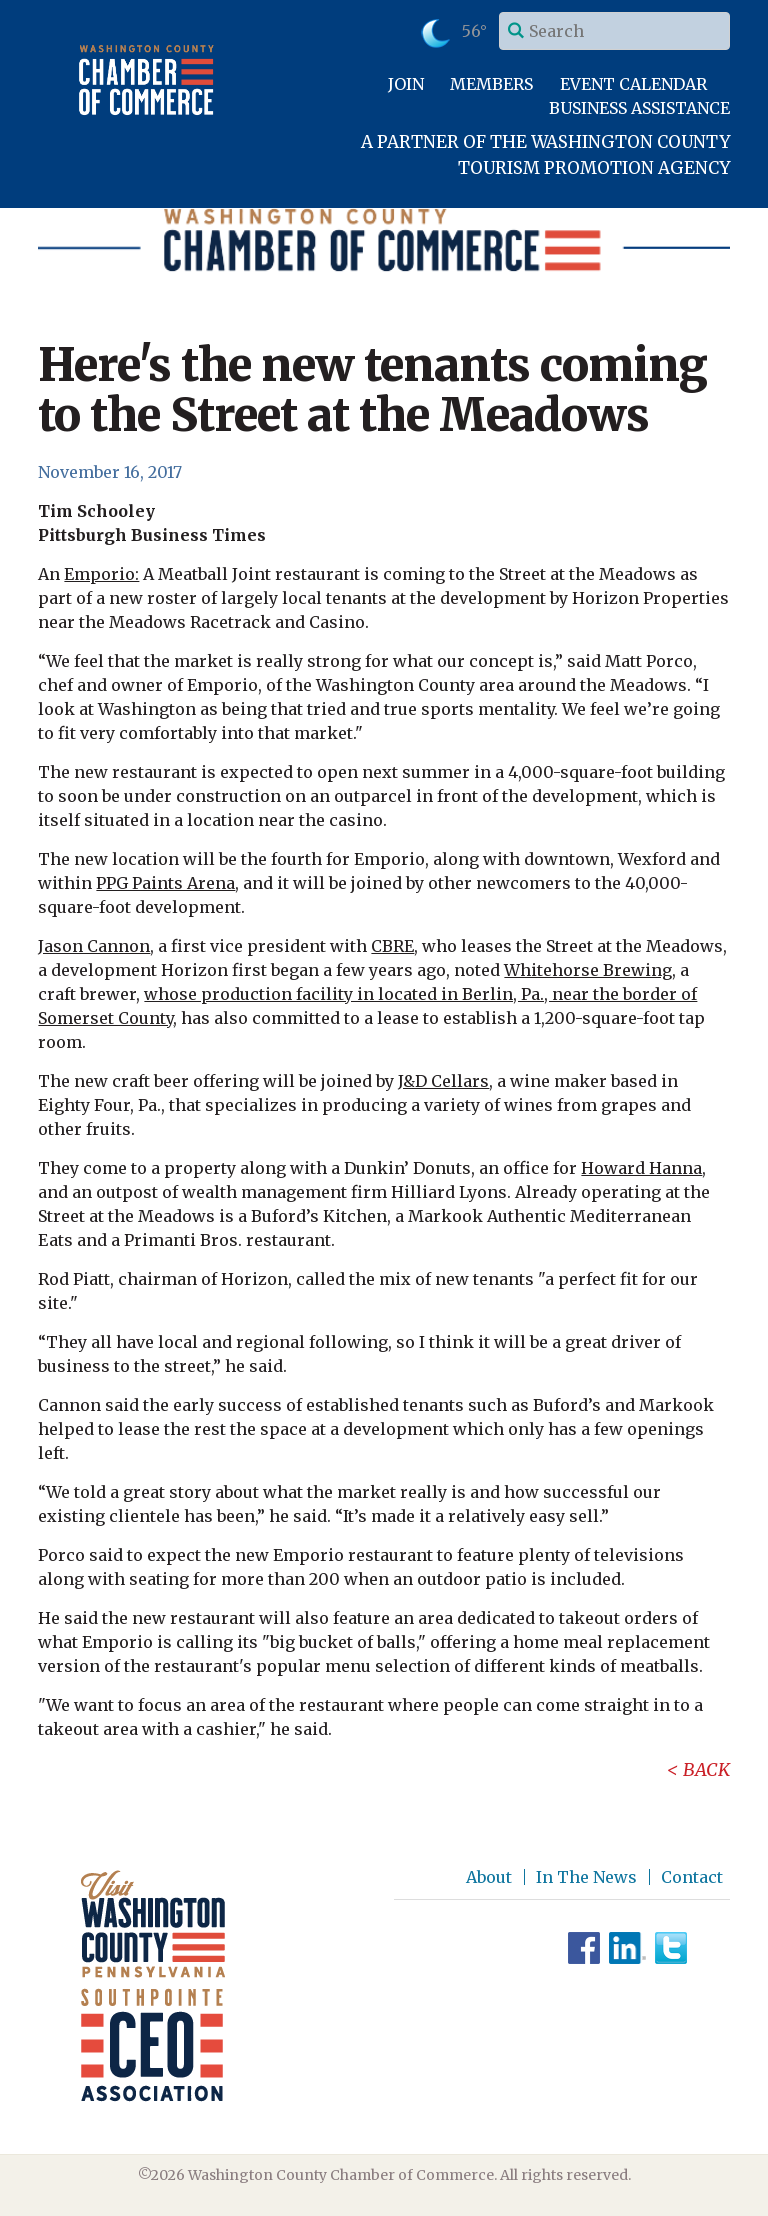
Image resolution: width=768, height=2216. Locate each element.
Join (406, 84)
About (489, 1877)
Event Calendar (633, 84)
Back (706, 1769)
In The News (586, 1877)
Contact (692, 1877)
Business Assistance (639, 108)
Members (491, 84)
